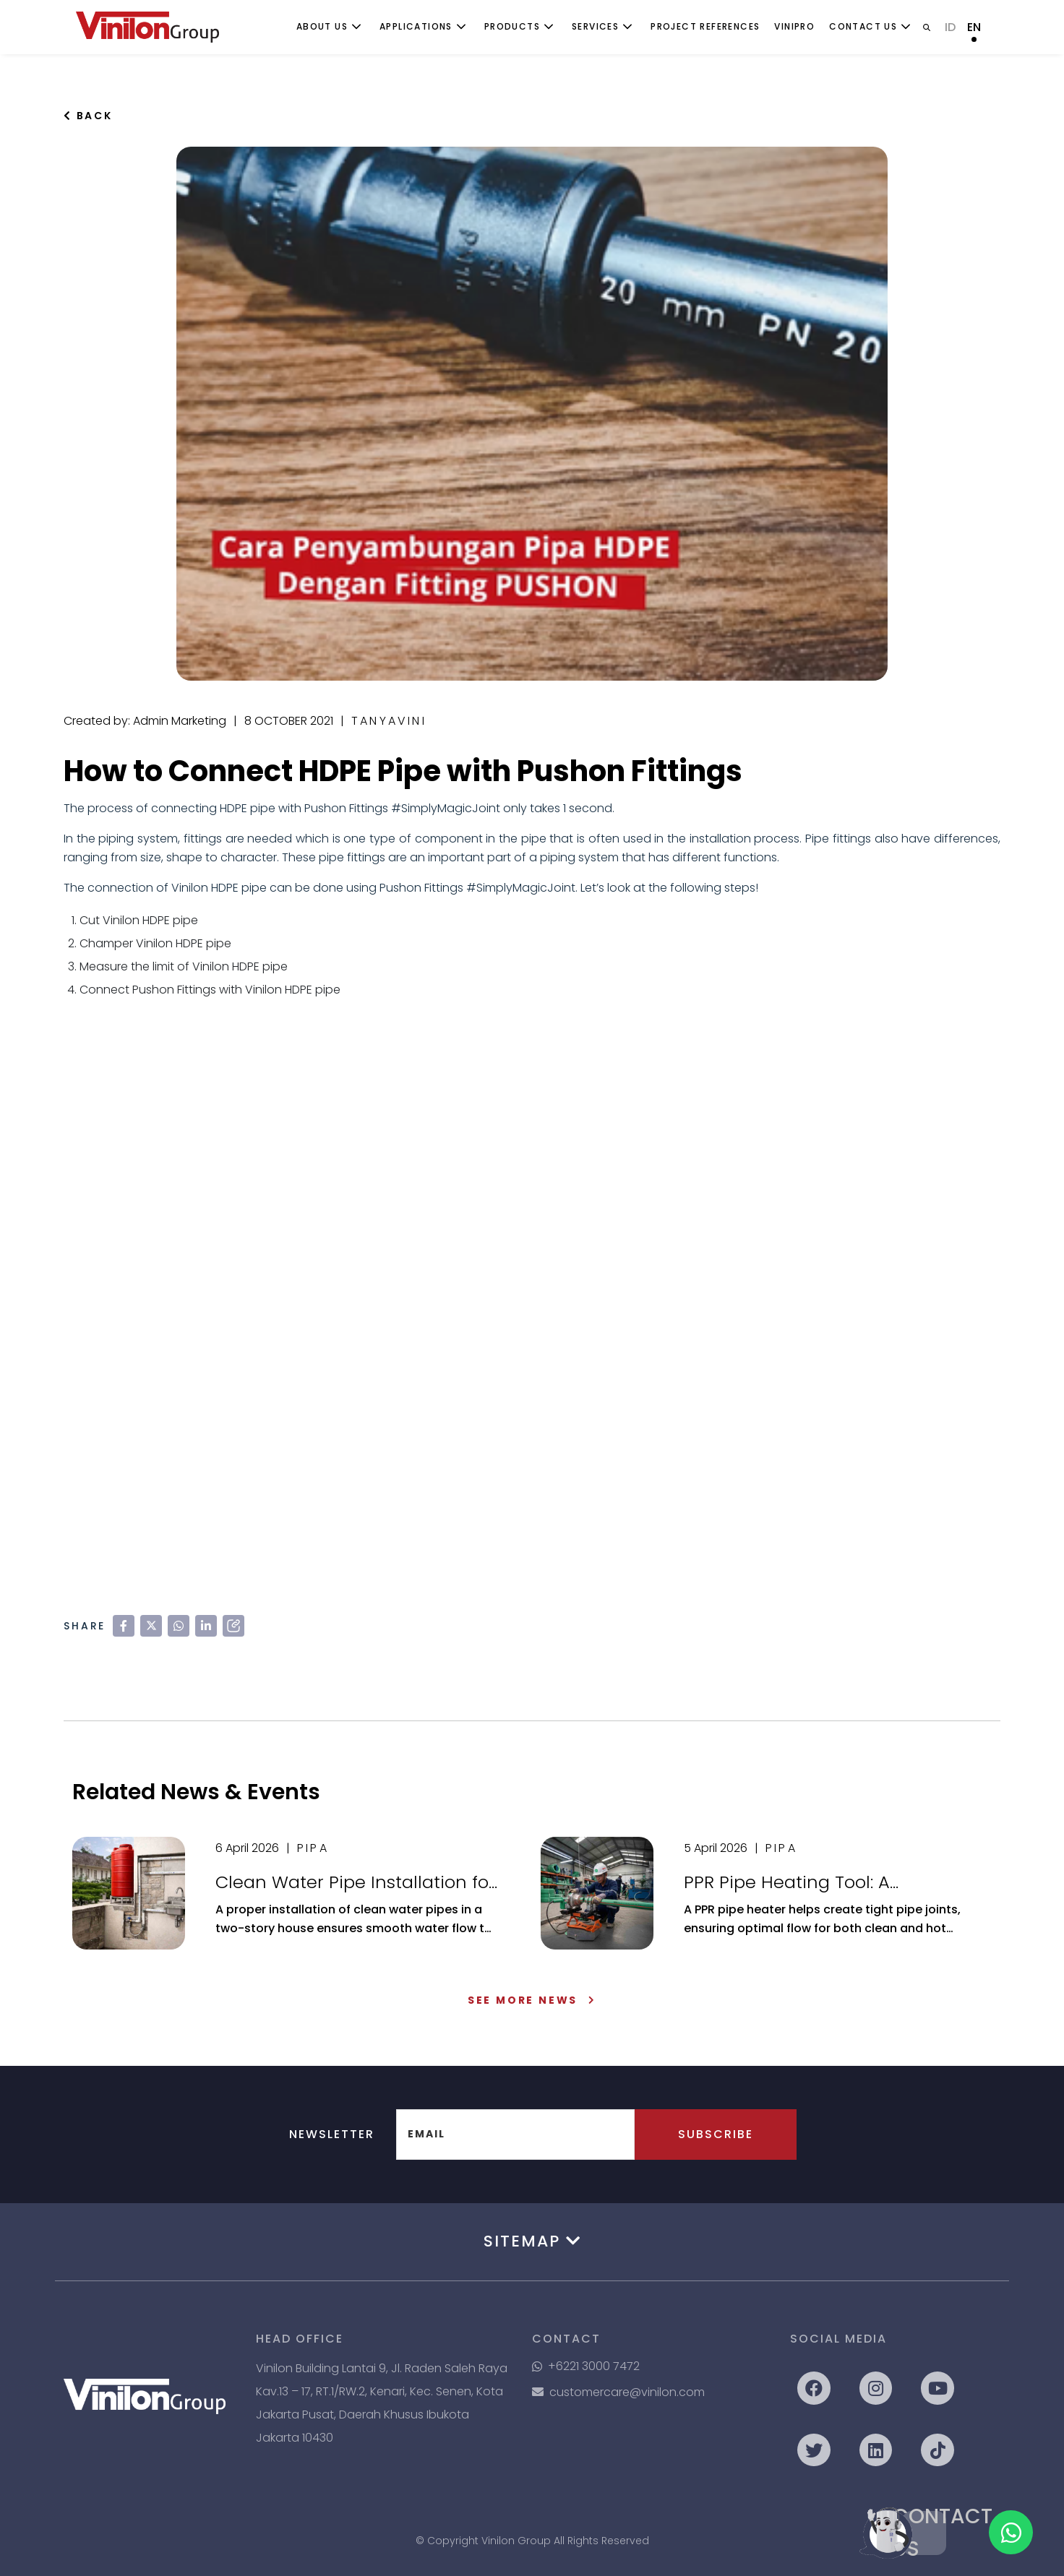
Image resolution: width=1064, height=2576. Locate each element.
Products (512, 26)
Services (595, 26)
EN (974, 27)
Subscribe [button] (715, 2134)
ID (950, 27)
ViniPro (794, 26)
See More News (532, 2000)
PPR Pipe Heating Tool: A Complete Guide (787, 1882)
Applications (415, 26)
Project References (705, 26)
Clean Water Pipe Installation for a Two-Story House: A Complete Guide (355, 1882)
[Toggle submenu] (356, 27)
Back (88, 115)
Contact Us (863, 26)
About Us (322, 26)
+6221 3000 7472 (586, 2366)
